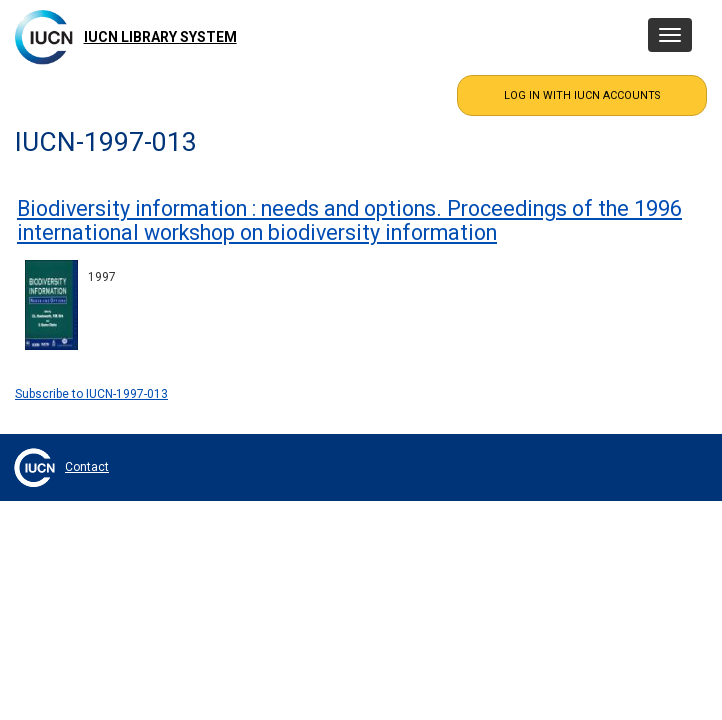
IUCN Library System (160, 37)
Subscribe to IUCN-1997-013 (91, 394)
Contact (87, 467)
